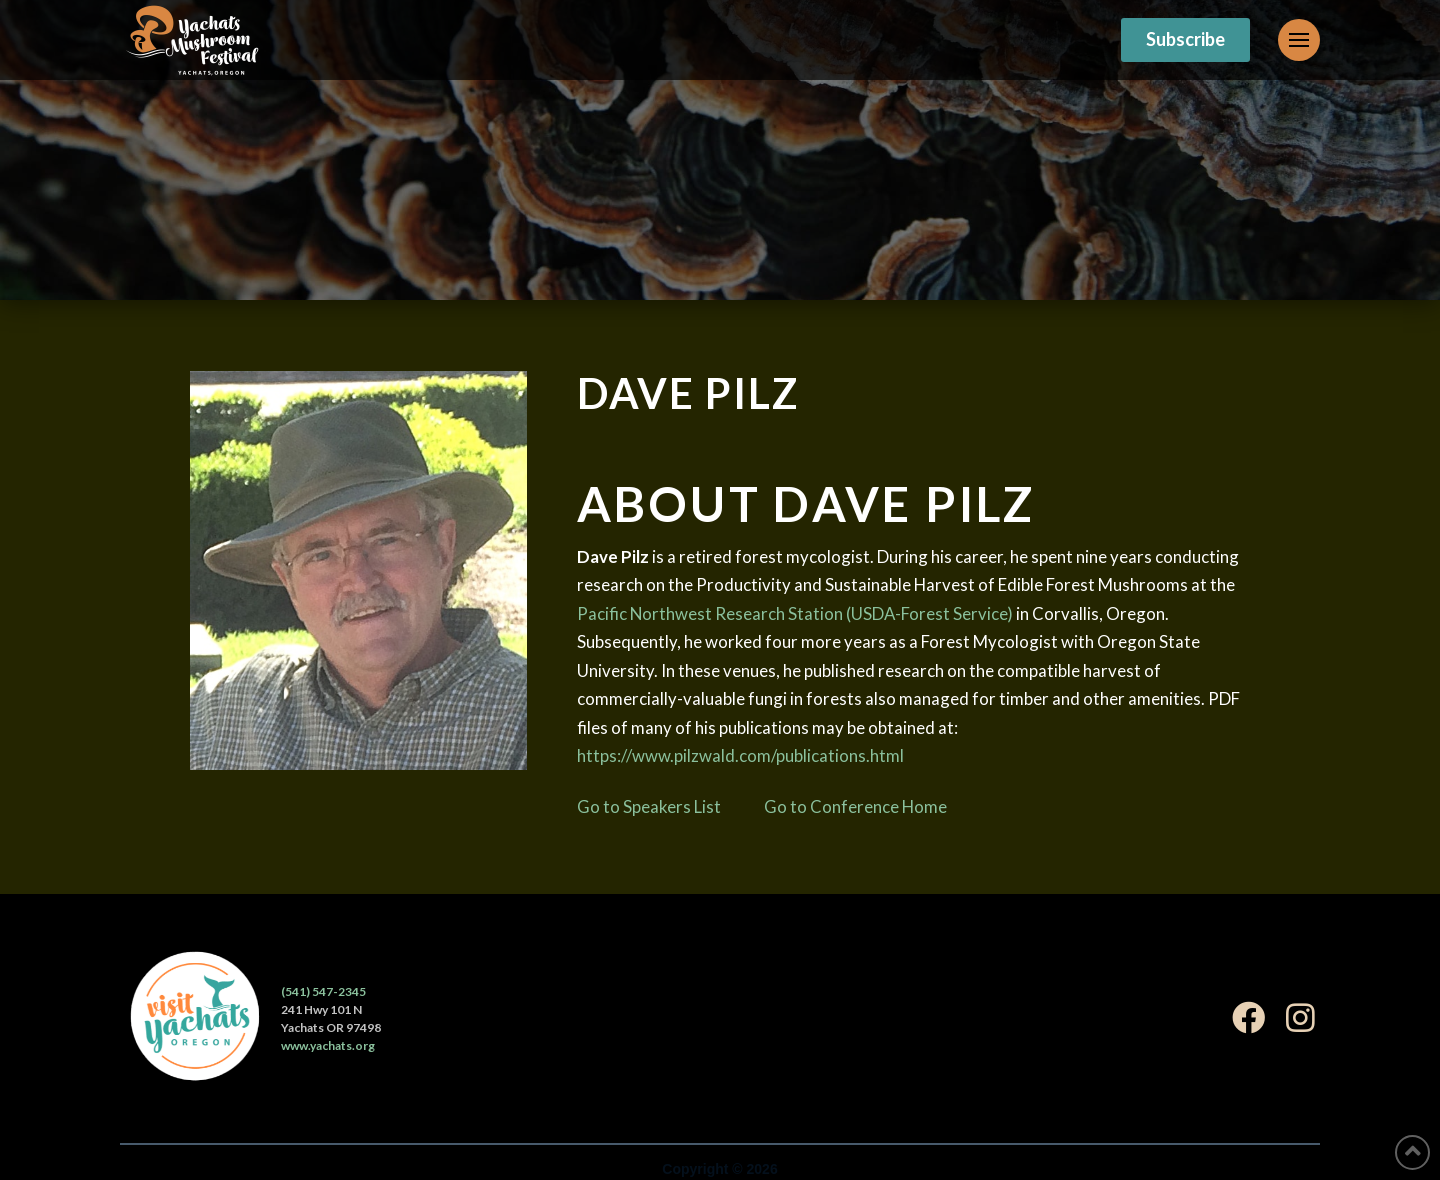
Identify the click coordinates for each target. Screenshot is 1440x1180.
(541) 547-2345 (323, 991)
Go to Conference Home (855, 806)
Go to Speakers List (649, 806)
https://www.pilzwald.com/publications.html (740, 755)
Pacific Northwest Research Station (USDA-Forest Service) (795, 613)
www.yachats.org (328, 1045)
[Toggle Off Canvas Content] (1299, 40)
